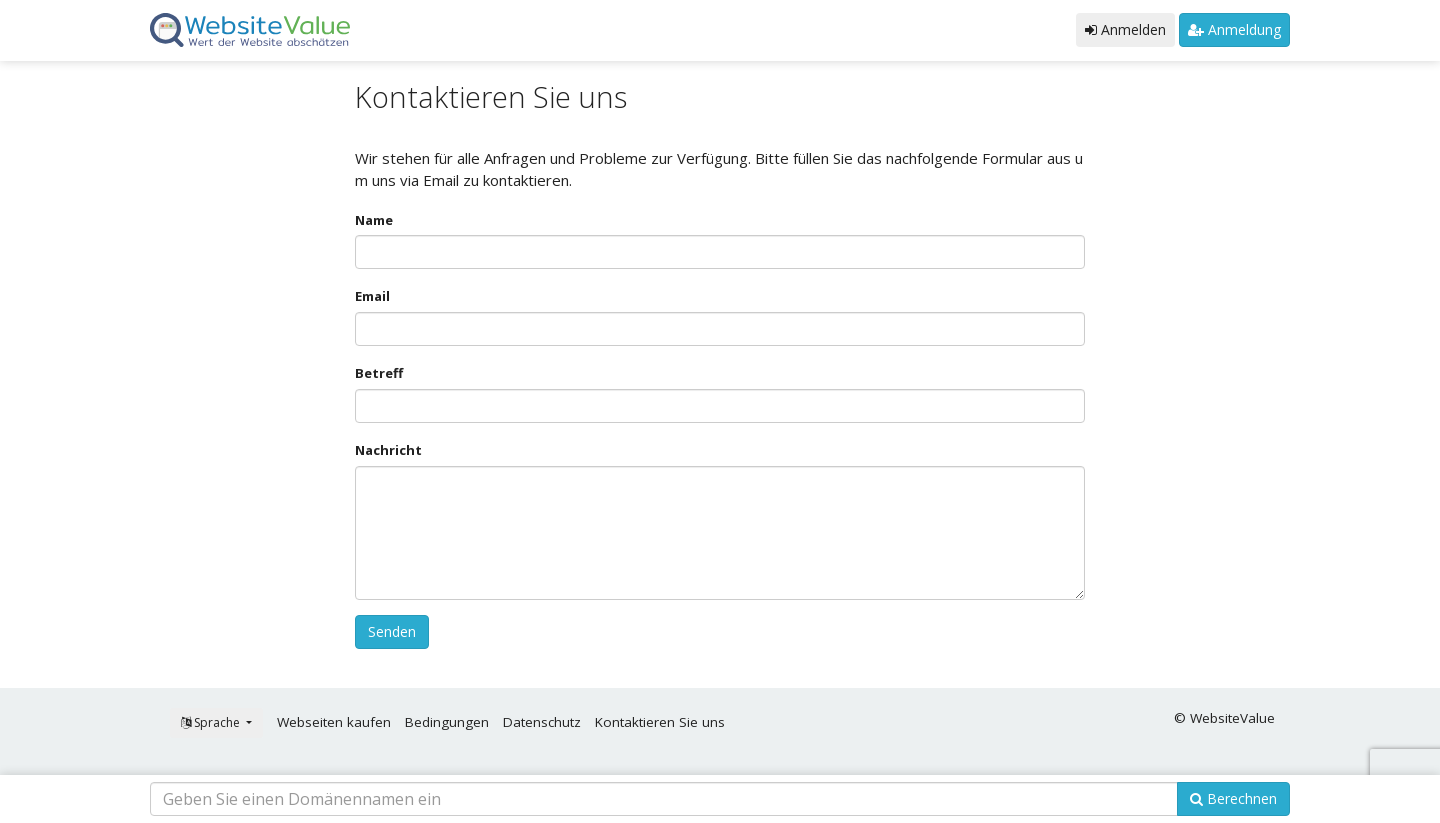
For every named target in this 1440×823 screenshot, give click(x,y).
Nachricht (388, 450)
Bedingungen (447, 722)
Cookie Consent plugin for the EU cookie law (1270, 783)
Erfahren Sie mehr (1249, 706)
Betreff (379, 373)
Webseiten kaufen (334, 722)
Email (372, 296)
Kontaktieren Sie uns (660, 722)
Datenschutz (542, 722)
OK (1270, 748)
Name (374, 220)
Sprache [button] (212, 722)
